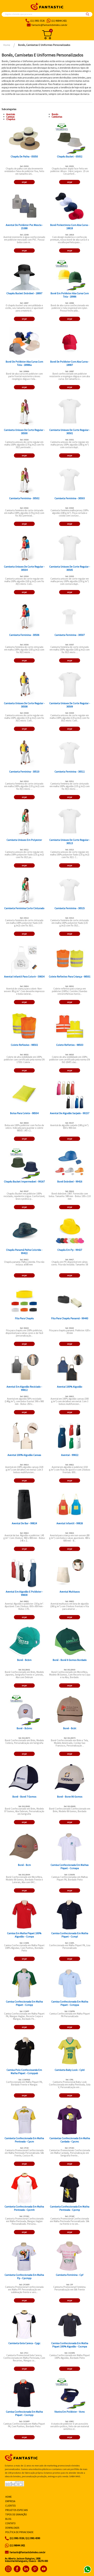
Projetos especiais (16, 2510)
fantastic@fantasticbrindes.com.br (27, 2552)
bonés (55, 114)
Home (8, 2496)
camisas (10, 116)
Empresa (10, 2501)
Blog (8, 2518)
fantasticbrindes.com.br (49, 25)
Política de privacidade (19, 2532)
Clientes (10, 2505)
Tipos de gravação (16, 2514)
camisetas (57, 116)
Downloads (12, 2527)
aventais (10, 114)
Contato (10, 2523)
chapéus (10, 119)
